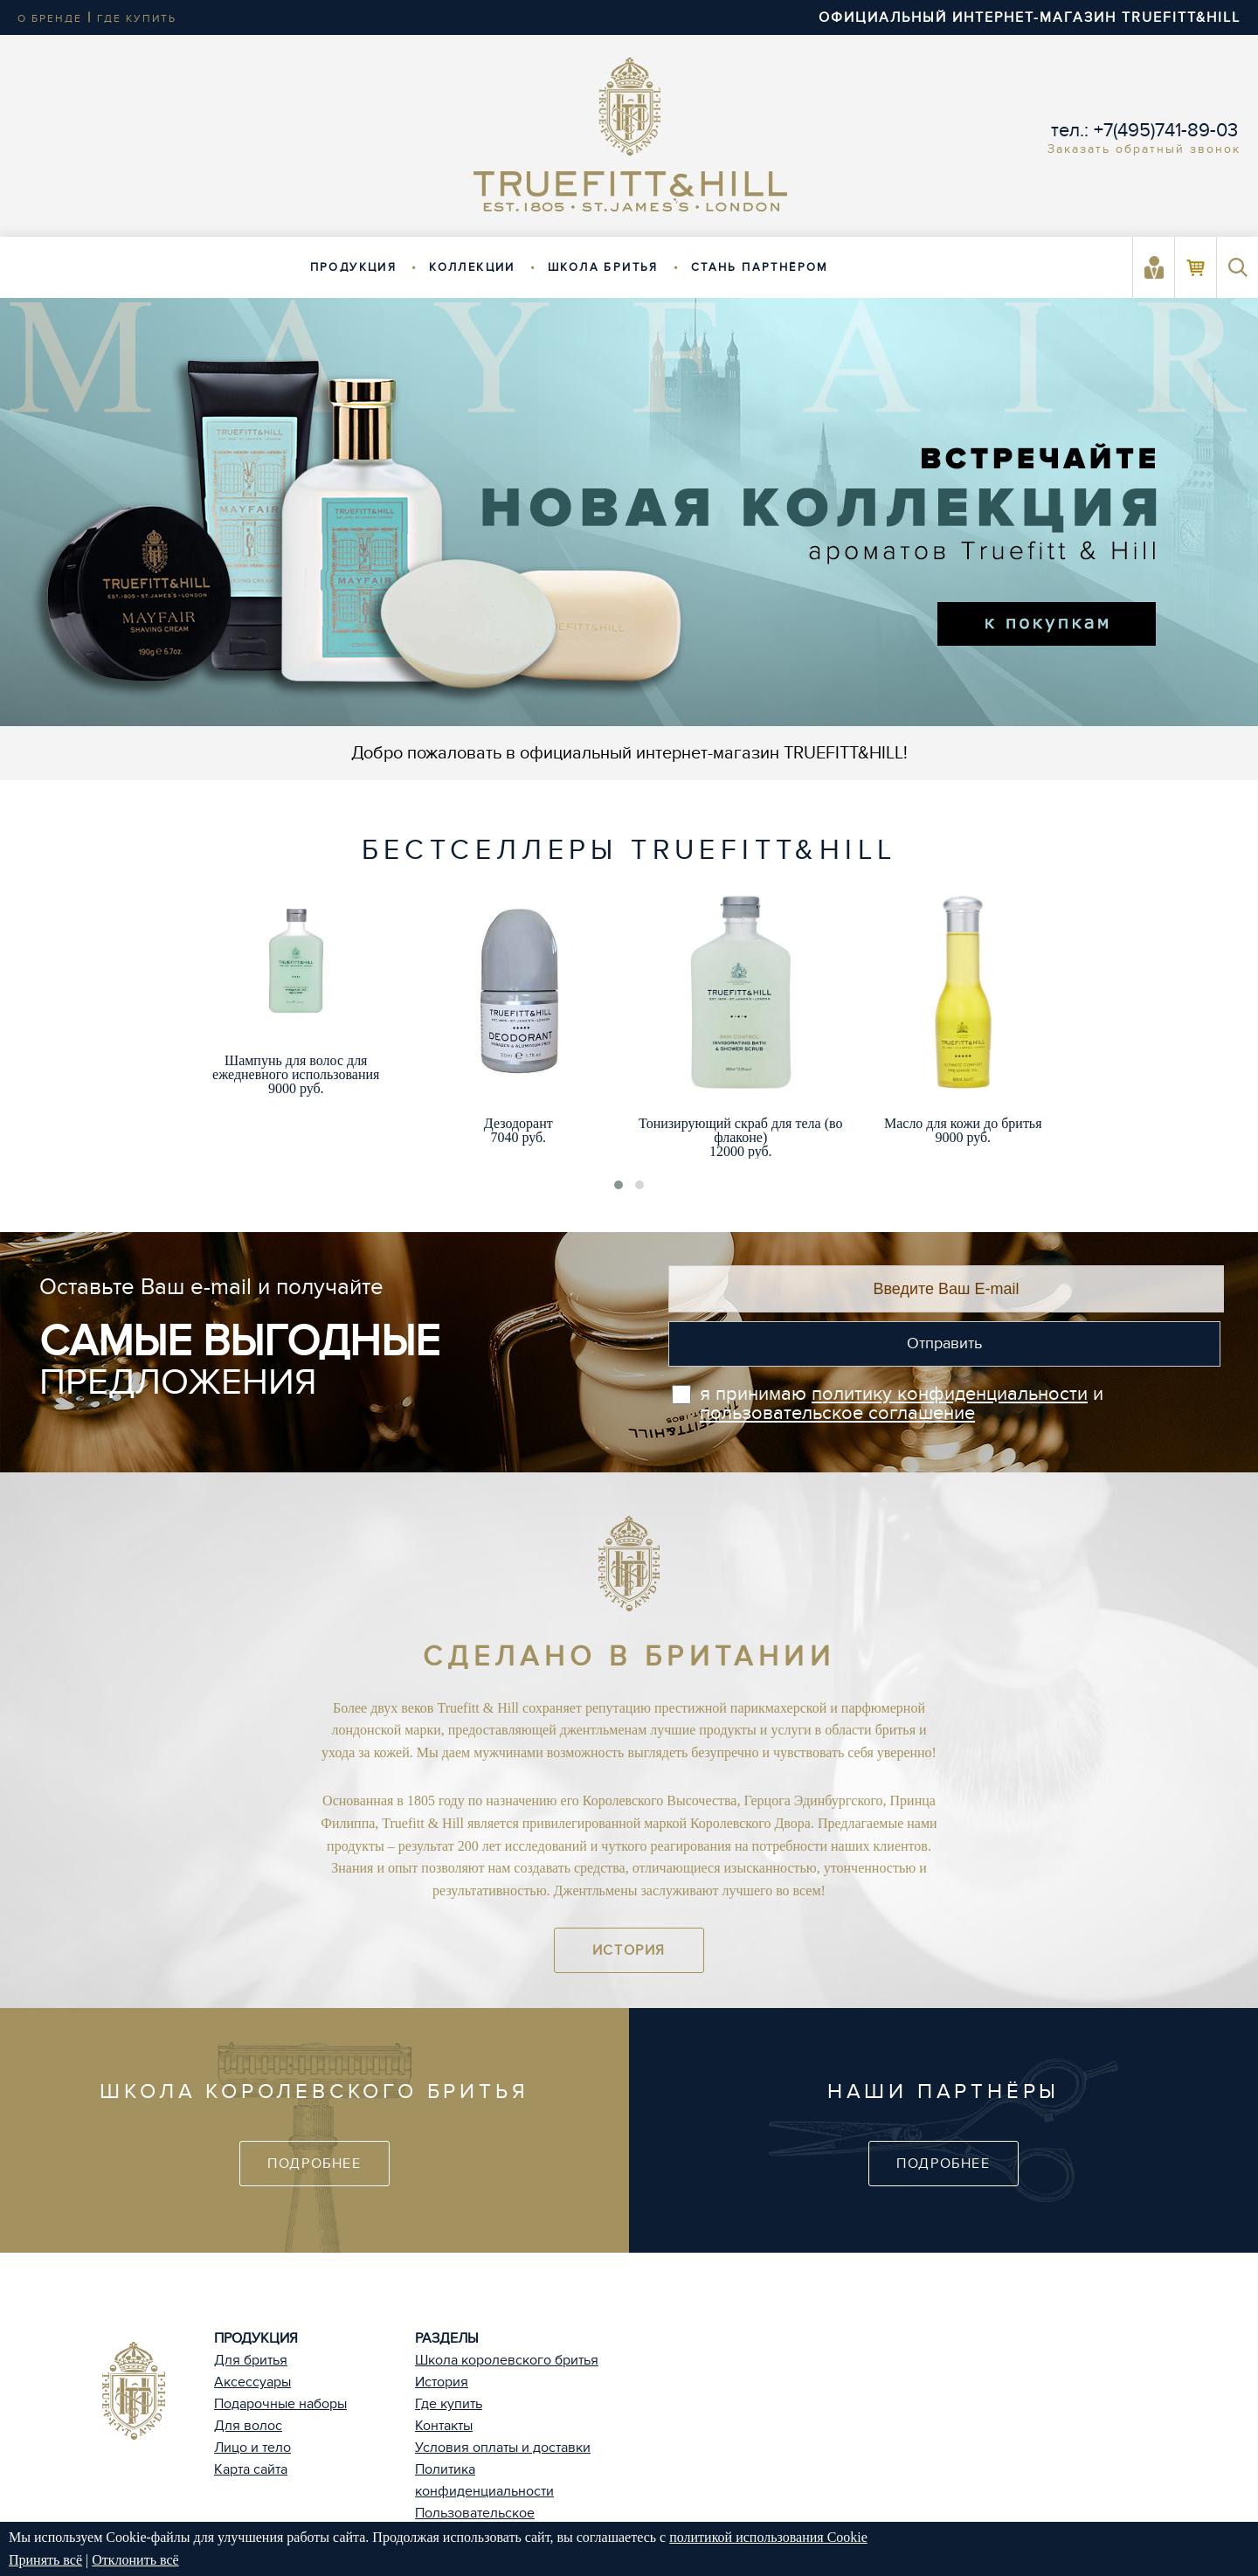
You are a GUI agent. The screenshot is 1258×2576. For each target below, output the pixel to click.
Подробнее (314, 2163)
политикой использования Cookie (768, 2537)
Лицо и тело (252, 2447)
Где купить (448, 2404)
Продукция (353, 267)
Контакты (444, 2425)
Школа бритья (603, 267)
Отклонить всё (135, 2559)
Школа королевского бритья (506, 2360)
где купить (136, 18)
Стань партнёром (760, 267)
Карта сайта (250, 2469)
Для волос (248, 2425)
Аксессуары (252, 2382)
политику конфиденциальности (950, 1393)
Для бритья (250, 2360)
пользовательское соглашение (837, 1413)
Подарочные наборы (280, 2404)
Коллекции (472, 267)
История (629, 1950)
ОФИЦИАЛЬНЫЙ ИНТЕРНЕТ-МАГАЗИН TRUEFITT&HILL (1030, 17)
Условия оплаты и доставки (503, 2447)
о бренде (49, 18)
